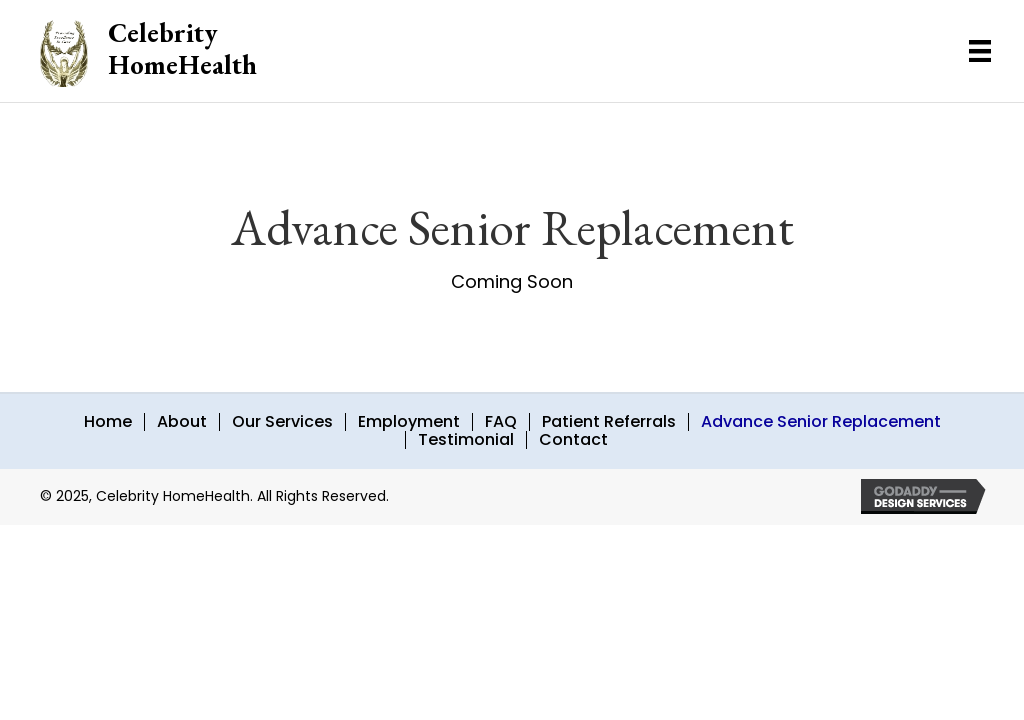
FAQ (501, 422)
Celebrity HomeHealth (182, 48)
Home (108, 422)
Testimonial (466, 440)
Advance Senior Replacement (821, 422)
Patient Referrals (609, 422)
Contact (573, 440)
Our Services (282, 422)
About (182, 422)
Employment (409, 422)
